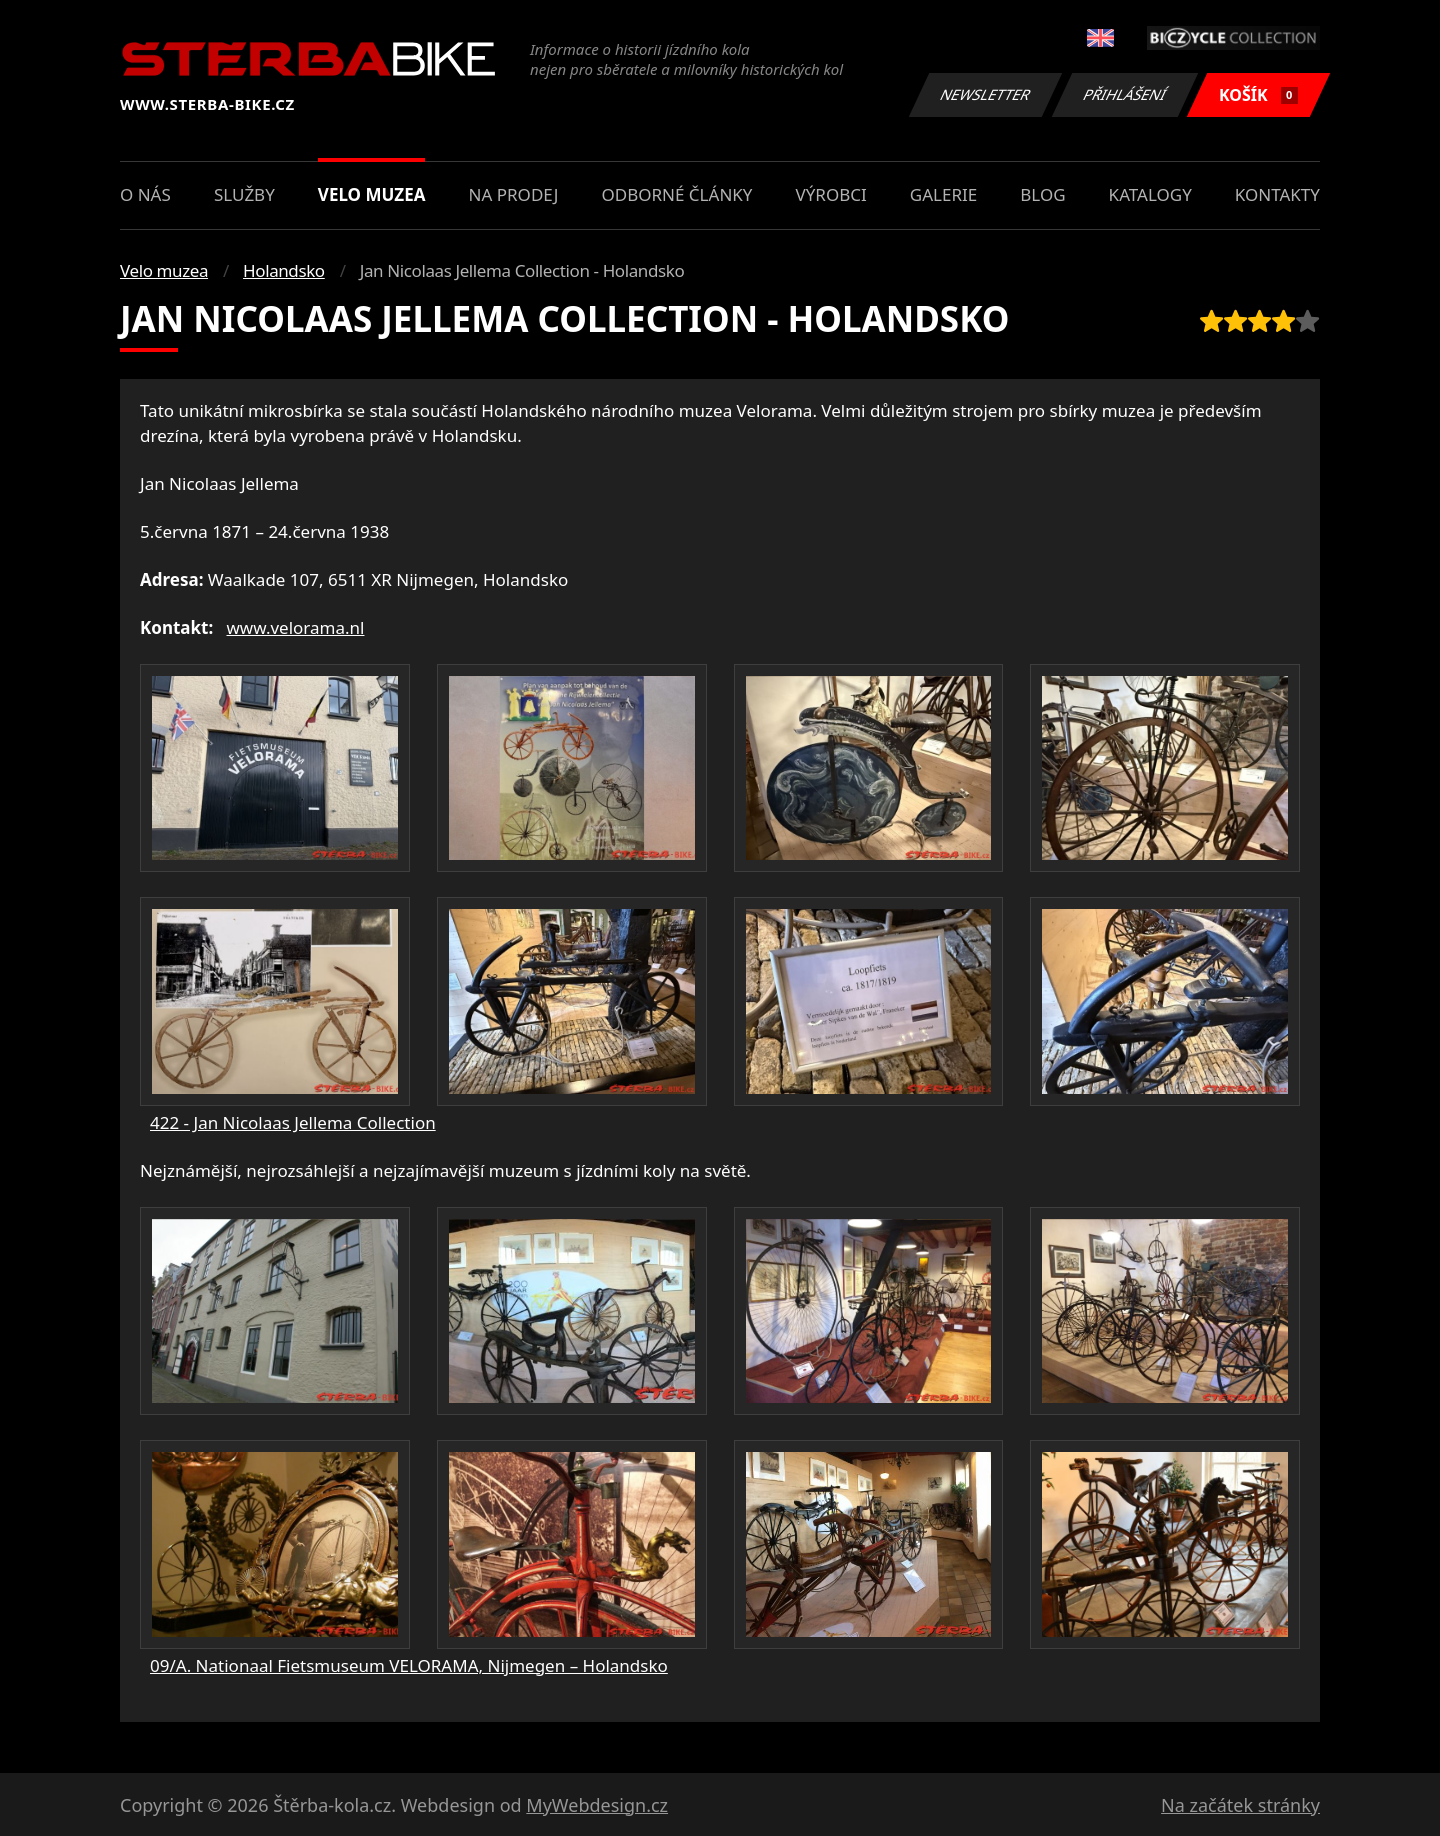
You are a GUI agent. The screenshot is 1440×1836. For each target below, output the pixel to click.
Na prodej (514, 194)
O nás (145, 194)
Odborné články (676, 194)
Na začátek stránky (1240, 1805)
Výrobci (831, 194)
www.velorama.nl (296, 627)
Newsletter (985, 94)
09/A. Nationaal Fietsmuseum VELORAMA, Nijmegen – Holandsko (409, 1665)
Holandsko (284, 270)
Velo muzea (372, 194)
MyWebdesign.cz (597, 1805)
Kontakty (1277, 194)
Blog (1042, 194)
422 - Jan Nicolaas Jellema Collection (293, 1122)
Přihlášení (1124, 94)
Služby (244, 194)
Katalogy (1150, 194)
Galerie (943, 194)
